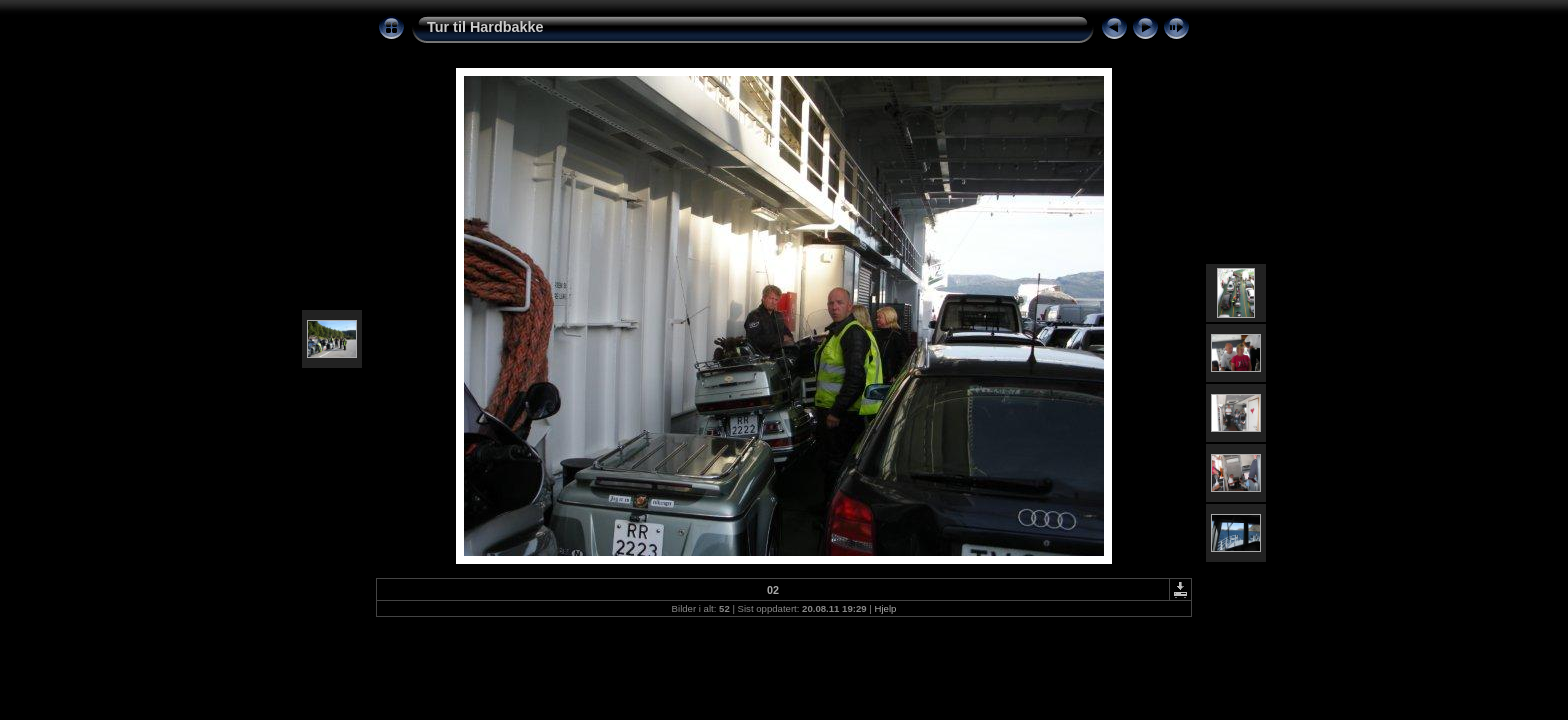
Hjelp (886, 608)
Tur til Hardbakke (485, 27)
